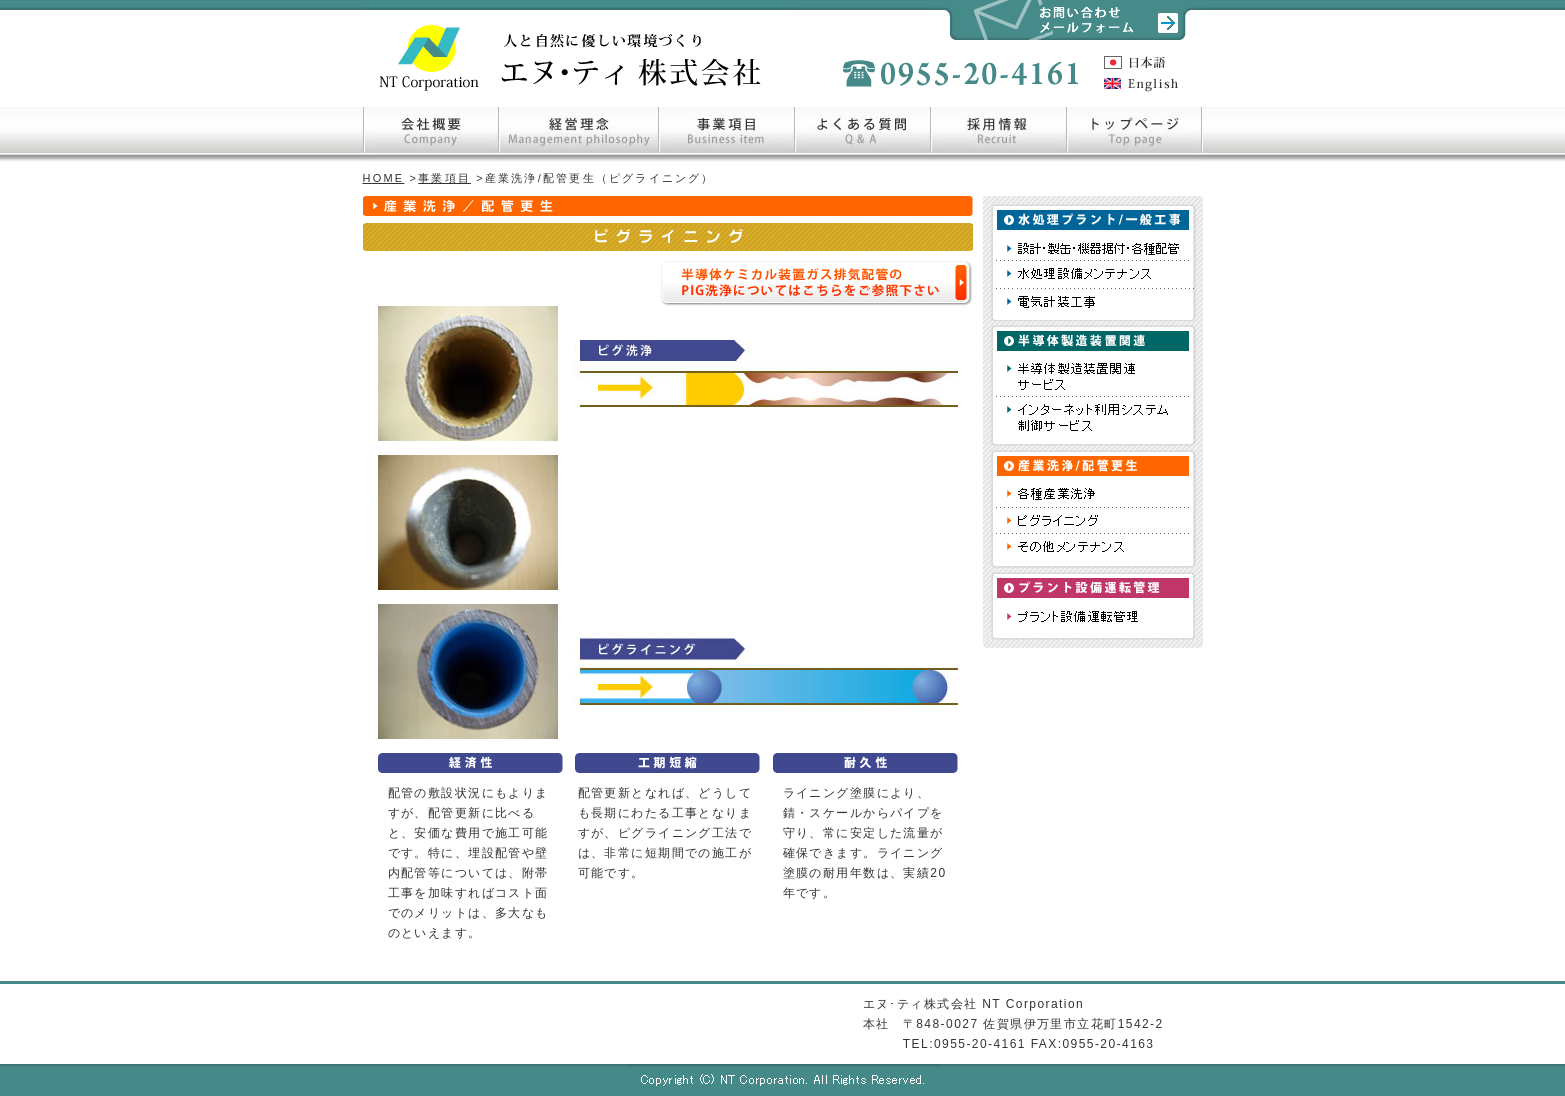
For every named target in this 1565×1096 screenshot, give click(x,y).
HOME (384, 178)
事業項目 (444, 178)
